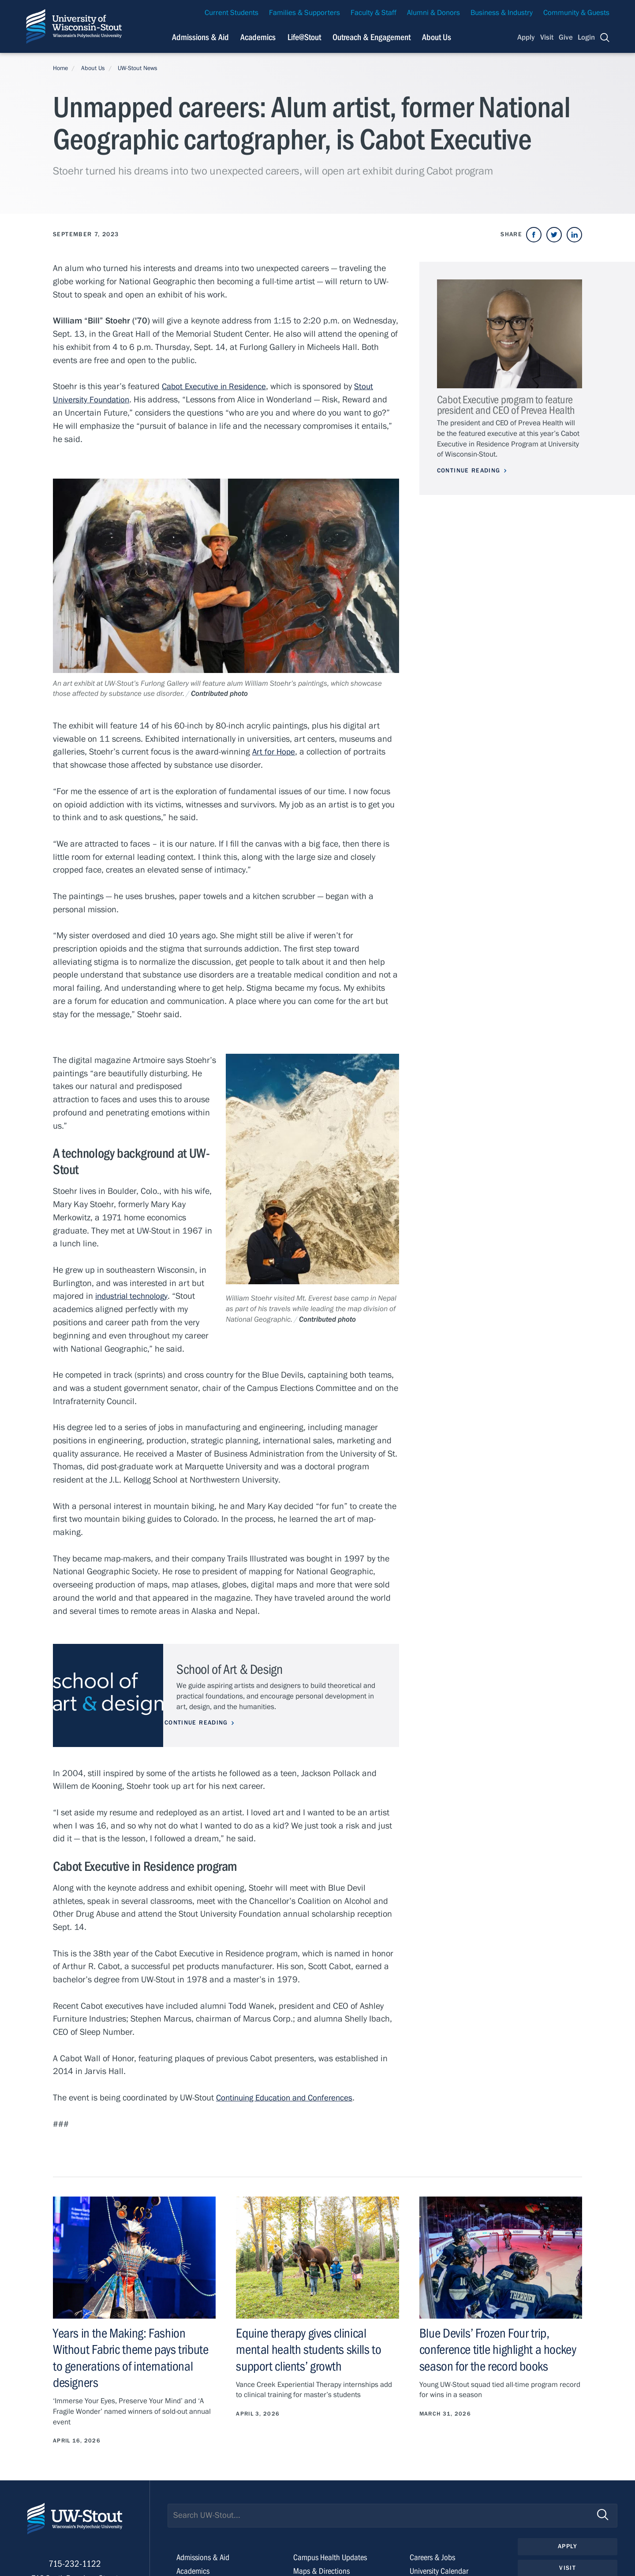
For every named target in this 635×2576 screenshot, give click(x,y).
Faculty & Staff (373, 12)
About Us (436, 37)
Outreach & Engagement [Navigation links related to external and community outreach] (371, 37)
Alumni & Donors (433, 12)
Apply (526, 37)
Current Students (231, 12)
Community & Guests (576, 12)
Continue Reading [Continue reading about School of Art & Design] (208, 1721)
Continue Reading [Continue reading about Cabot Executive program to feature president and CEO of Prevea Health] (469, 470)
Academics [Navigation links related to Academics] (258, 37)
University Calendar (440, 2570)
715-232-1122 (75, 2567)
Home (60, 68)
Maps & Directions (322, 2570)
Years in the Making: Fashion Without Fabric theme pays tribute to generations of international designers (133, 2357)
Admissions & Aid (204, 2557)
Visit (546, 37)
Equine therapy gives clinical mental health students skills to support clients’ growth (310, 2349)
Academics (194, 2570)
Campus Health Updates (332, 2557)
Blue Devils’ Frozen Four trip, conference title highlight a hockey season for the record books (499, 2349)
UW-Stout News (137, 68)
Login (586, 37)
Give (566, 37)
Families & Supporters (304, 12)
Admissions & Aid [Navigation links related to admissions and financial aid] (200, 37)
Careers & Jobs (433, 2557)
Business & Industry (502, 12)
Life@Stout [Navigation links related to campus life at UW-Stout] (304, 37)
